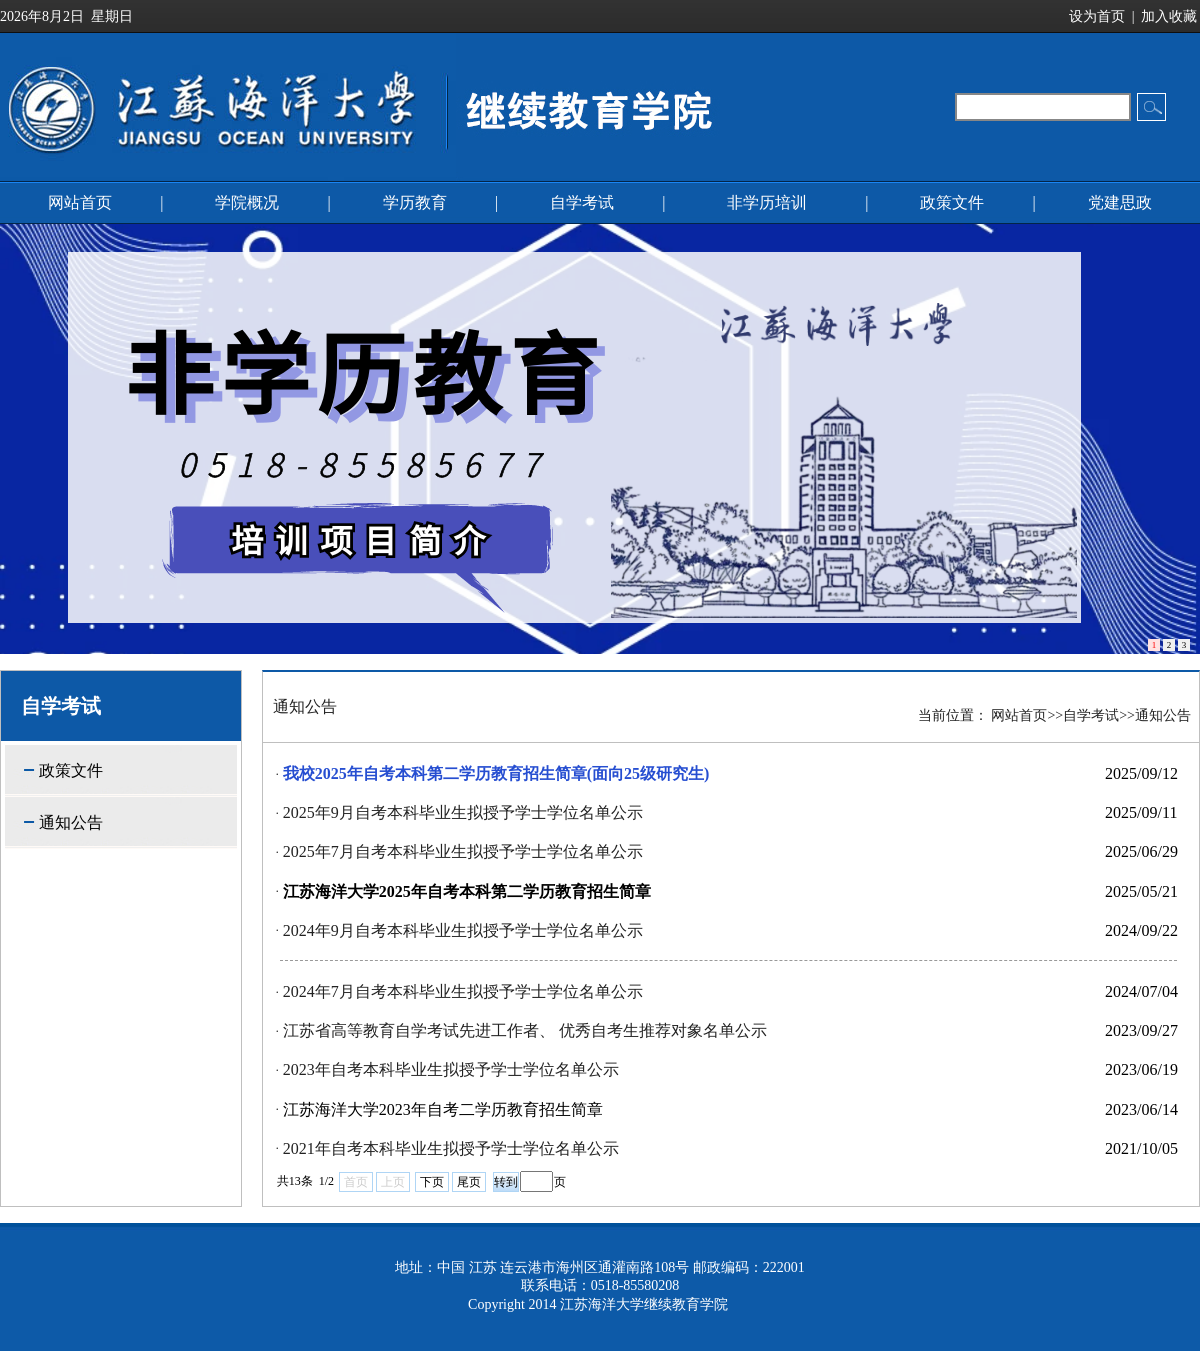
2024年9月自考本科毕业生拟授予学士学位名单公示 (463, 930)
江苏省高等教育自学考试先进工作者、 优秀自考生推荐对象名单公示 (525, 1030)
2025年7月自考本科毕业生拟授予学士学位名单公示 (463, 851)
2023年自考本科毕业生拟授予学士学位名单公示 (451, 1069)
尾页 (469, 1182)
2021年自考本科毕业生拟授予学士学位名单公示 (451, 1148)
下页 (432, 1182)
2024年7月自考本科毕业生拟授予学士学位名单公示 (463, 991)
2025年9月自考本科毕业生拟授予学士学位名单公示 (463, 812)
